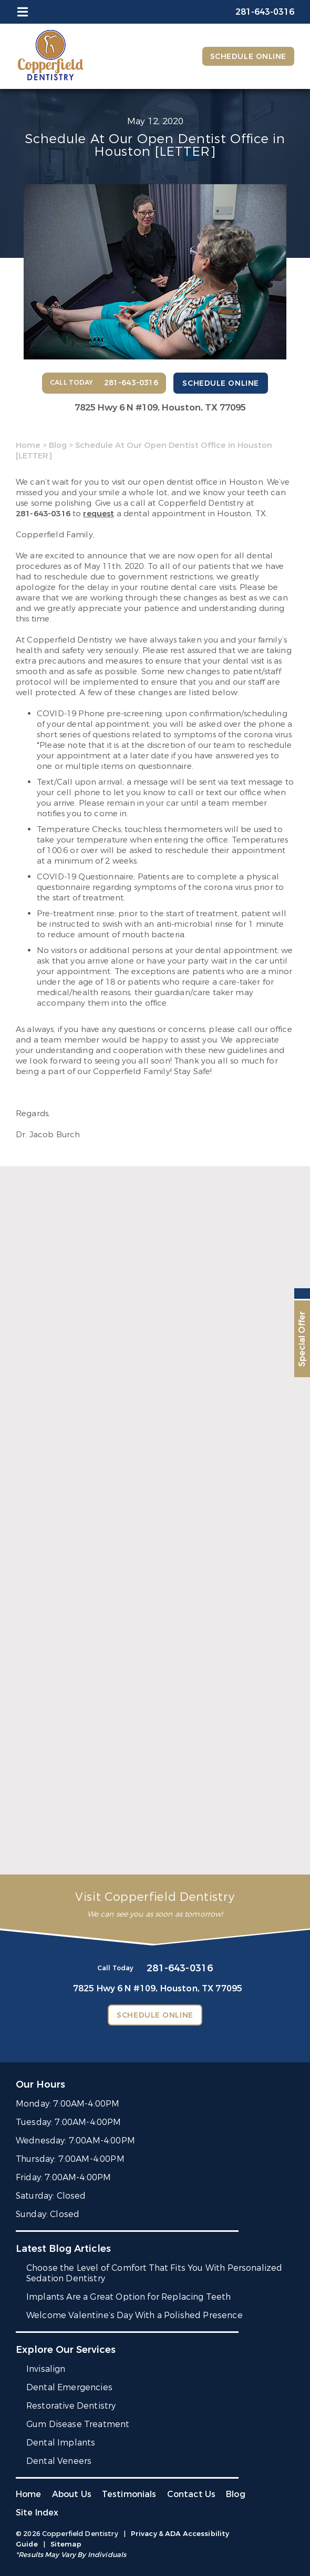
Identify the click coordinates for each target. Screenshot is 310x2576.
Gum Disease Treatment (77, 2424)
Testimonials (129, 2494)
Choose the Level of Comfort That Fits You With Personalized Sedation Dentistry (154, 2273)
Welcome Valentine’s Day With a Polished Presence (134, 2315)
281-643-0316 (43, 513)
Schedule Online (248, 57)
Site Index (37, 2512)
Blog (58, 445)
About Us (71, 2494)
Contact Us (191, 2494)
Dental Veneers (58, 2461)
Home (28, 445)
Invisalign (46, 2368)
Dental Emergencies (69, 2387)
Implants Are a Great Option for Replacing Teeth (128, 2296)
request (98, 513)
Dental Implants (60, 2442)
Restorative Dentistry (71, 2405)
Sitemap (65, 2544)
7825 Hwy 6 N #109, (160, 408)
